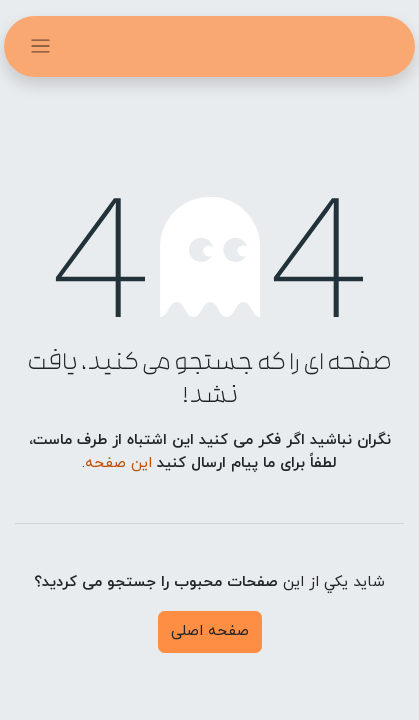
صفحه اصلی (210, 631)
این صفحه (118, 463)
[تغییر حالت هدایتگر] (40, 46)
